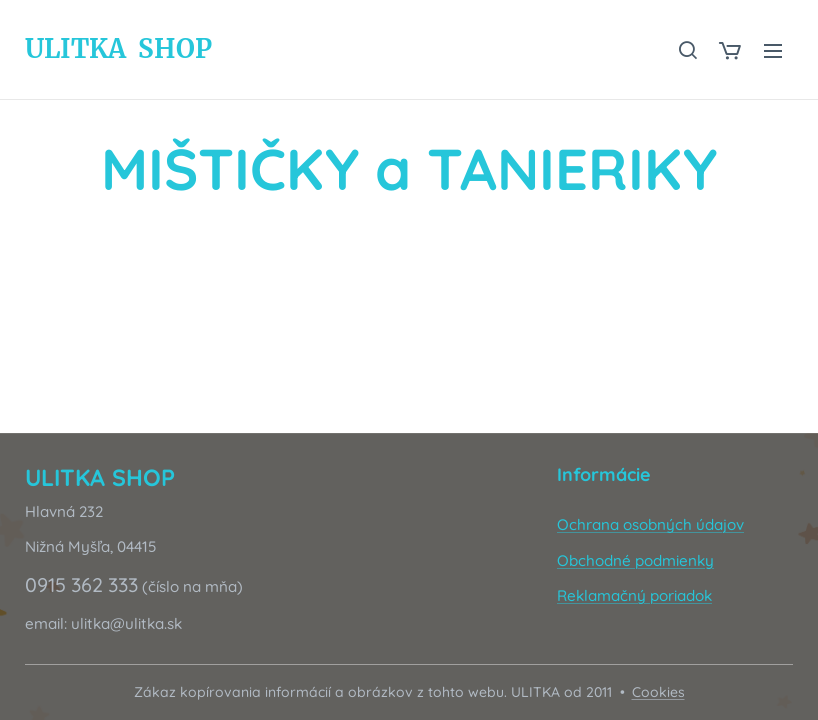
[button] (687, 50)
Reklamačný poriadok (634, 595)
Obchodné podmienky (635, 560)
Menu (773, 51)
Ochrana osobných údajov (650, 525)
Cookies (658, 692)
